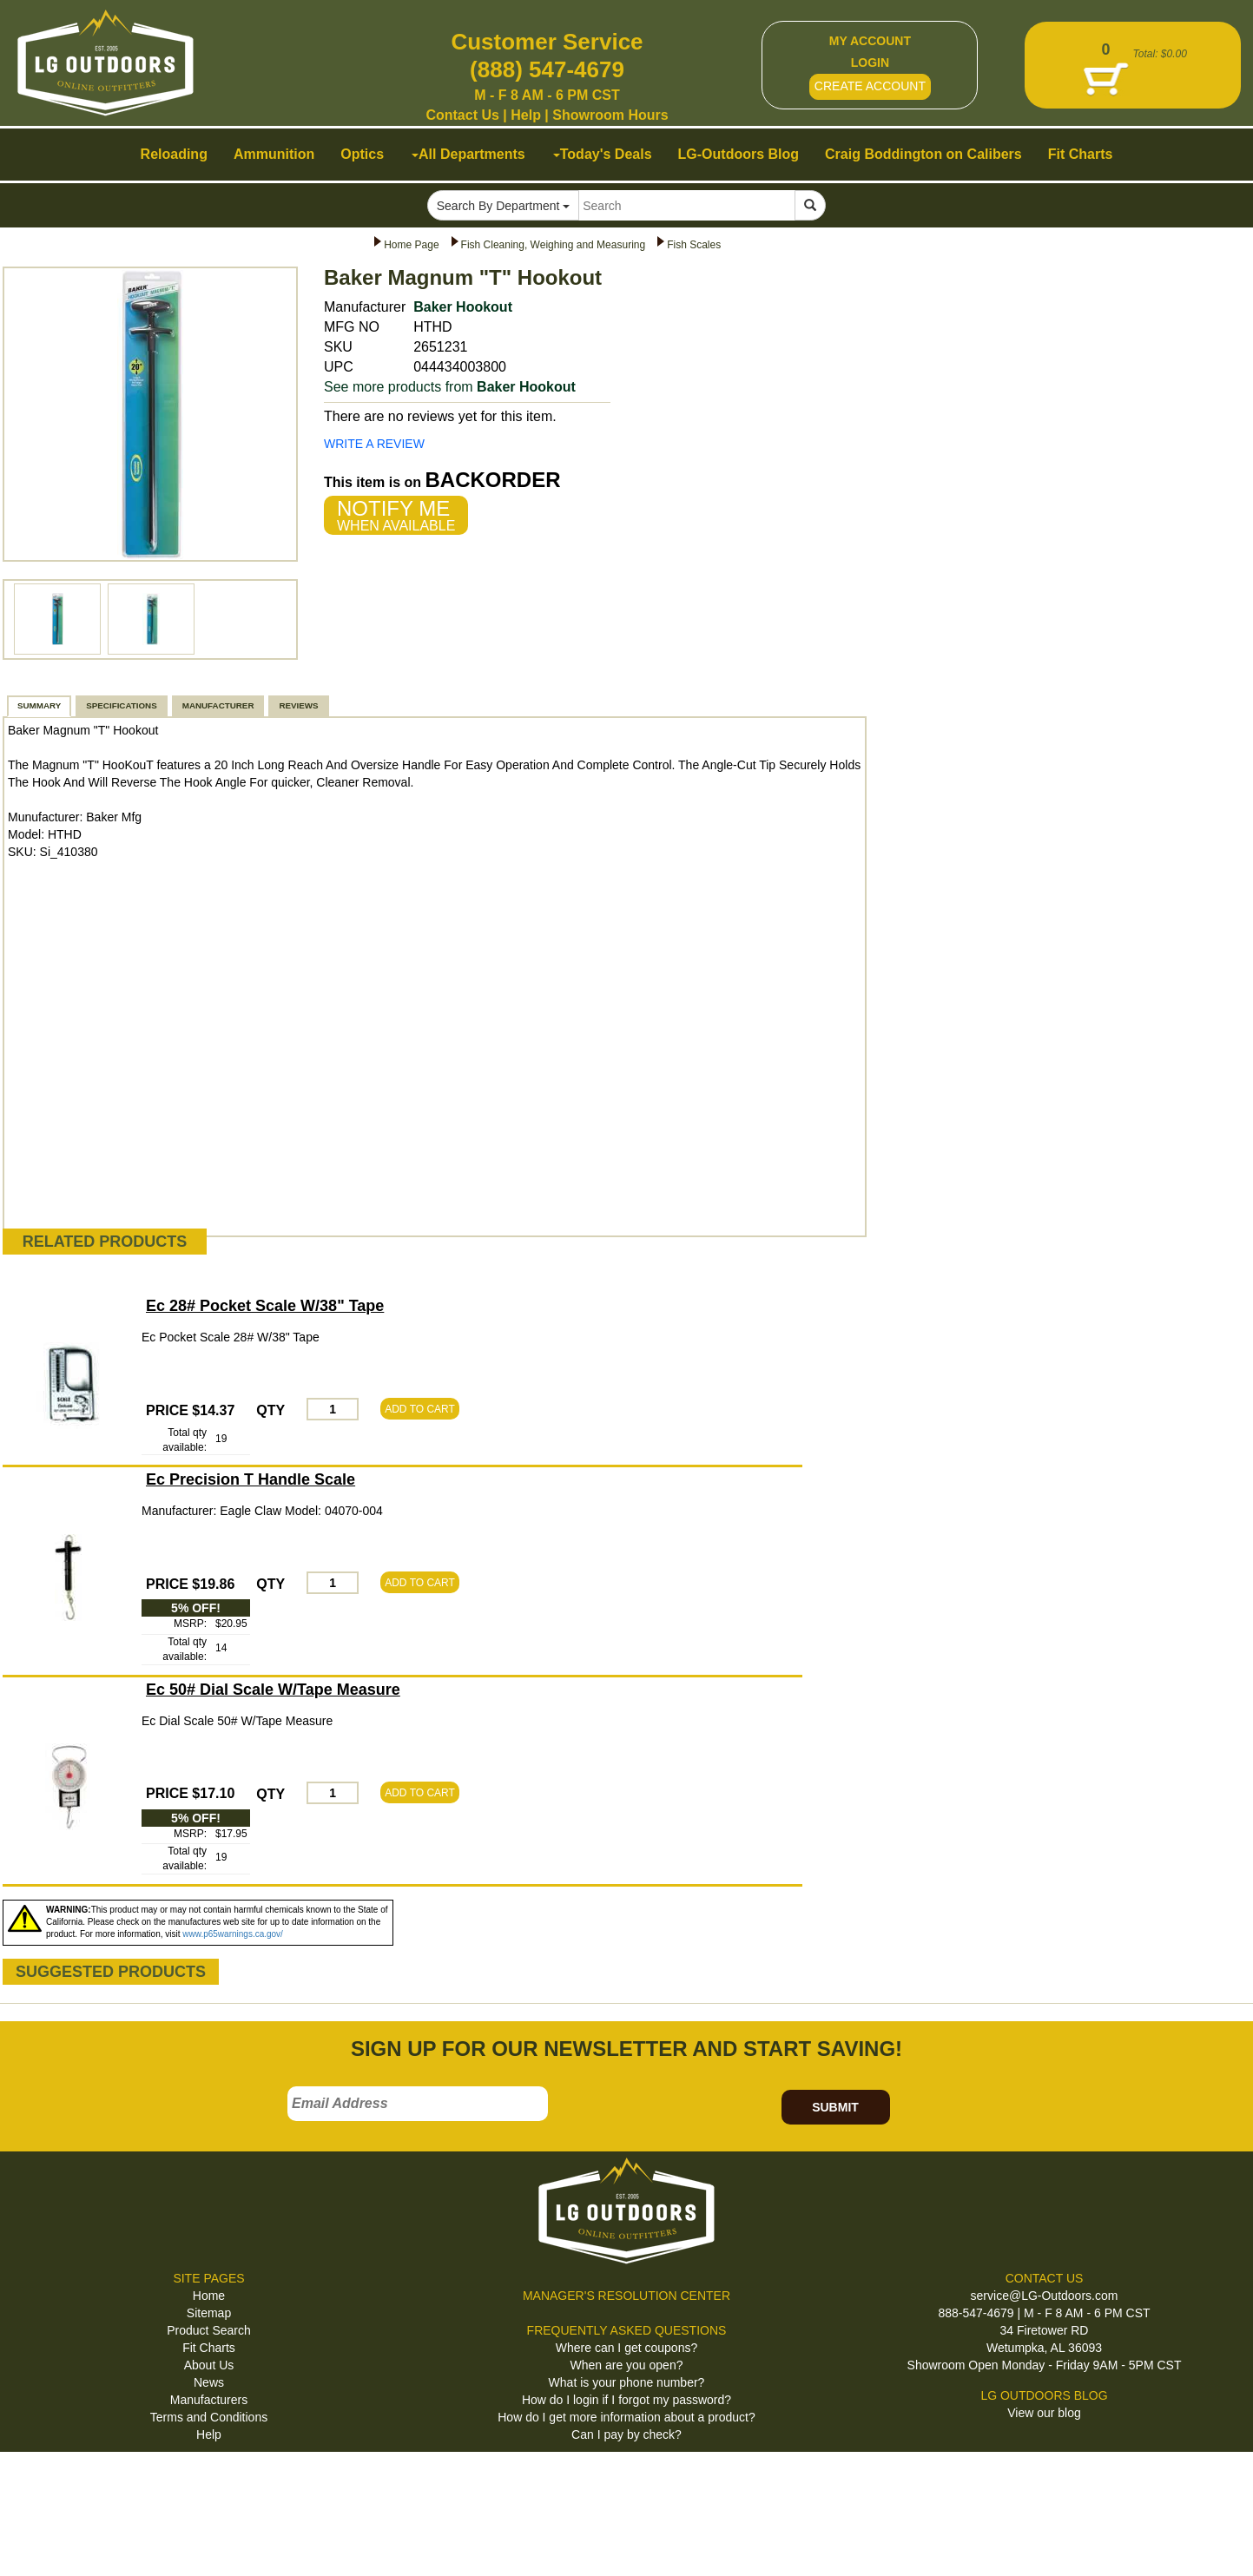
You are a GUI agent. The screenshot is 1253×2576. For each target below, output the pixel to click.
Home (209, 2296)
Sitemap (209, 2313)
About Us (209, 2365)
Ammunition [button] (274, 154)
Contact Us (461, 115)
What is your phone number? (627, 2382)
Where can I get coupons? (626, 2348)
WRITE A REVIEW (374, 444)
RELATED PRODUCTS (105, 1241)
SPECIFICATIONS (121, 705)
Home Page (411, 245)
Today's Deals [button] (602, 154)
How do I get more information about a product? (626, 2417)
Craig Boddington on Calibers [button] (923, 154)
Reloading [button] (174, 154)
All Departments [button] (468, 154)
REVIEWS (298, 705)
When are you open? (626, 2365)
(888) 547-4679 (547, 69)
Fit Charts (208, 2348)
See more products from (450, 386)
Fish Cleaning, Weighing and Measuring (553, 245)
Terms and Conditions (208, 2417)
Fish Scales (694, 245)
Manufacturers (208, 2400)
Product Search (209, 2330)
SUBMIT (835, 2107)
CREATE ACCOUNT (870, 86)
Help (526, 115)
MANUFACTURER (218, 705)
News (209, 2382)
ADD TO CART (420, 1409)
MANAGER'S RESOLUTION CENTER (626, 2296)
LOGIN (870, 62)
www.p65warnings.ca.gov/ (232, 1934)
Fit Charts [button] (1080, 154)
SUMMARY (39, 705)
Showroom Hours (610, 115)
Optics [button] (362, 154)
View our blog (1044, 2413)
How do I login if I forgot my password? (626, 2400)
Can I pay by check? (626, 2434)
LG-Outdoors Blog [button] (739, 154)
